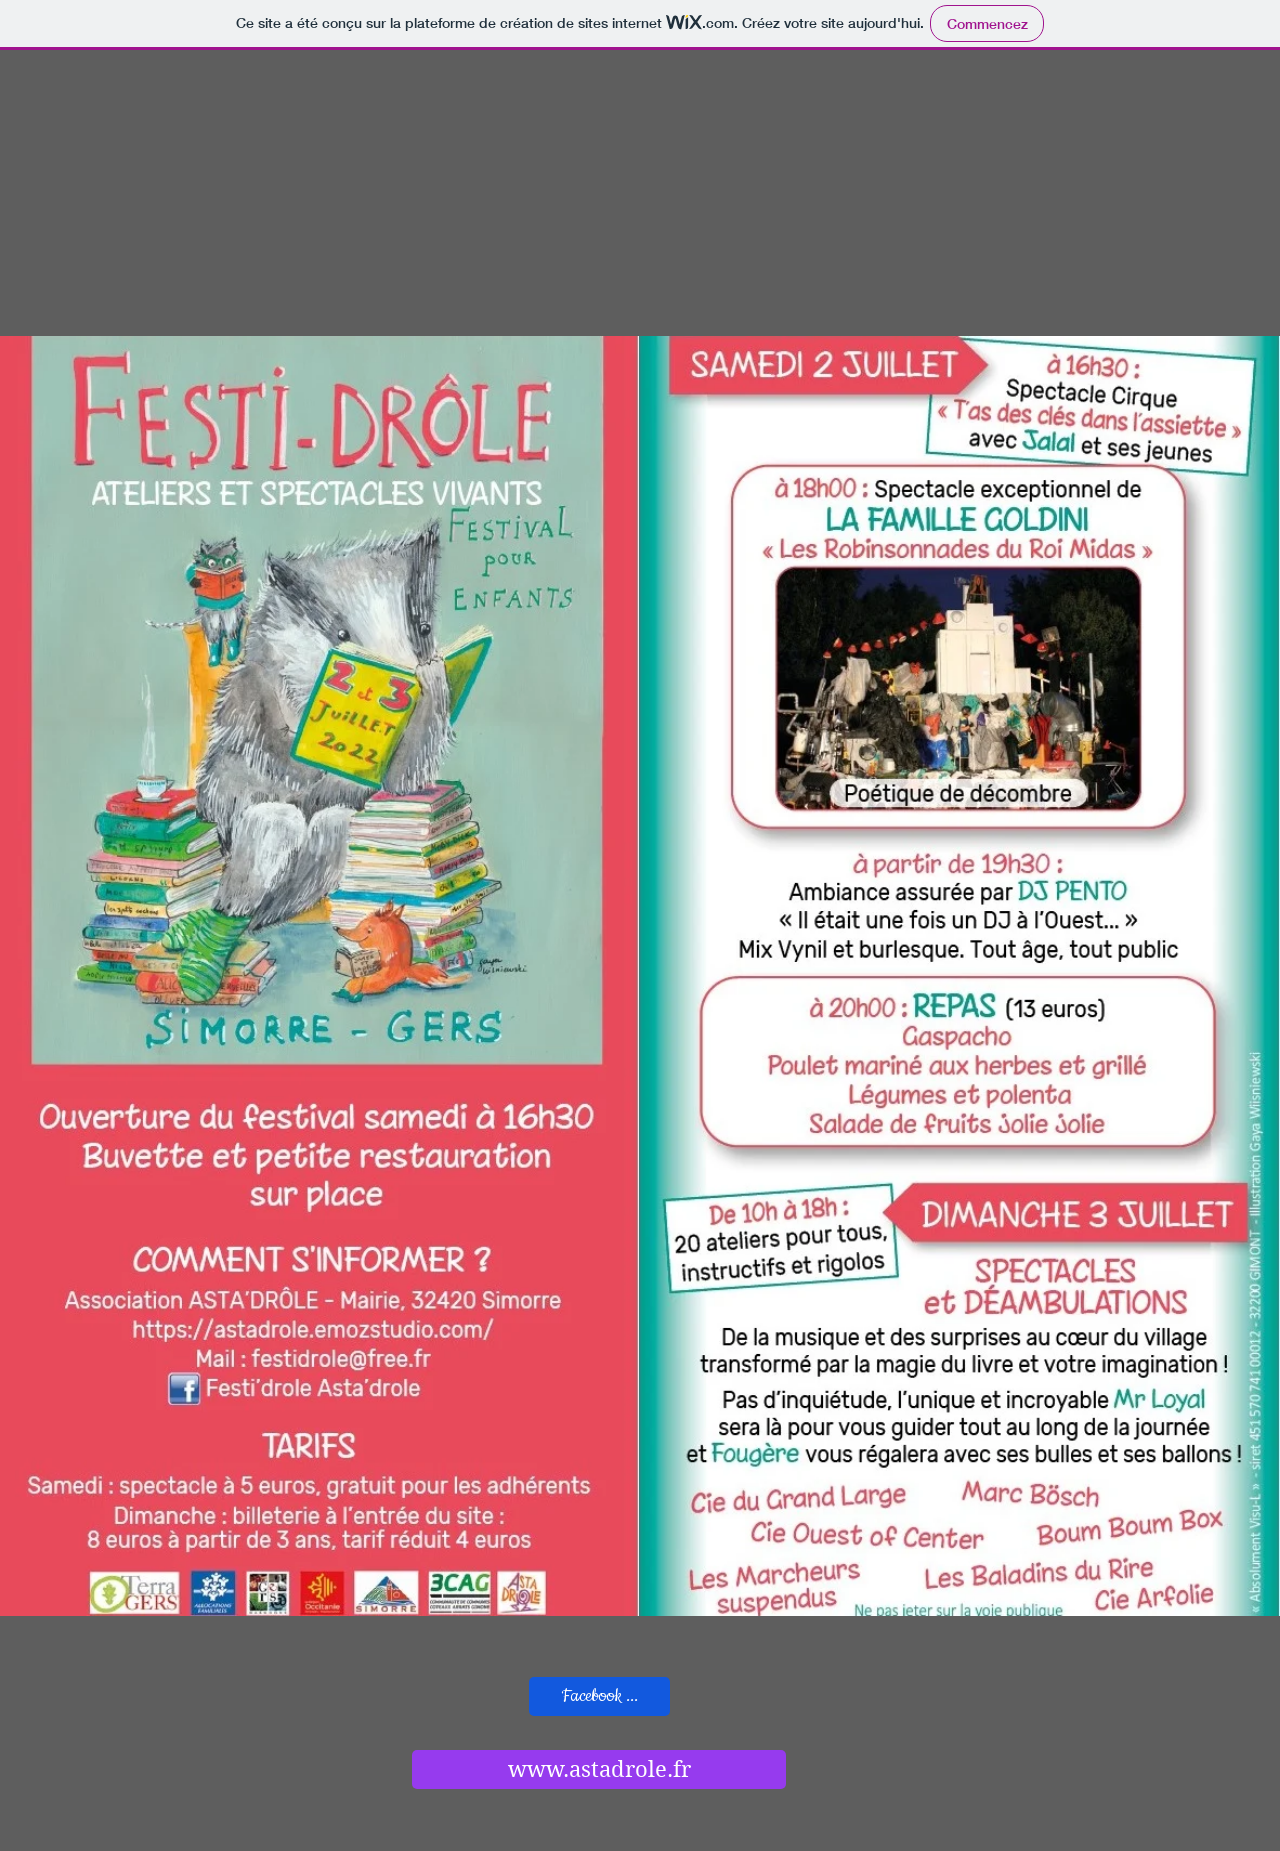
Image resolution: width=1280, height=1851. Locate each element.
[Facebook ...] (599, 1696)
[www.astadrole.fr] (599, 1769)
